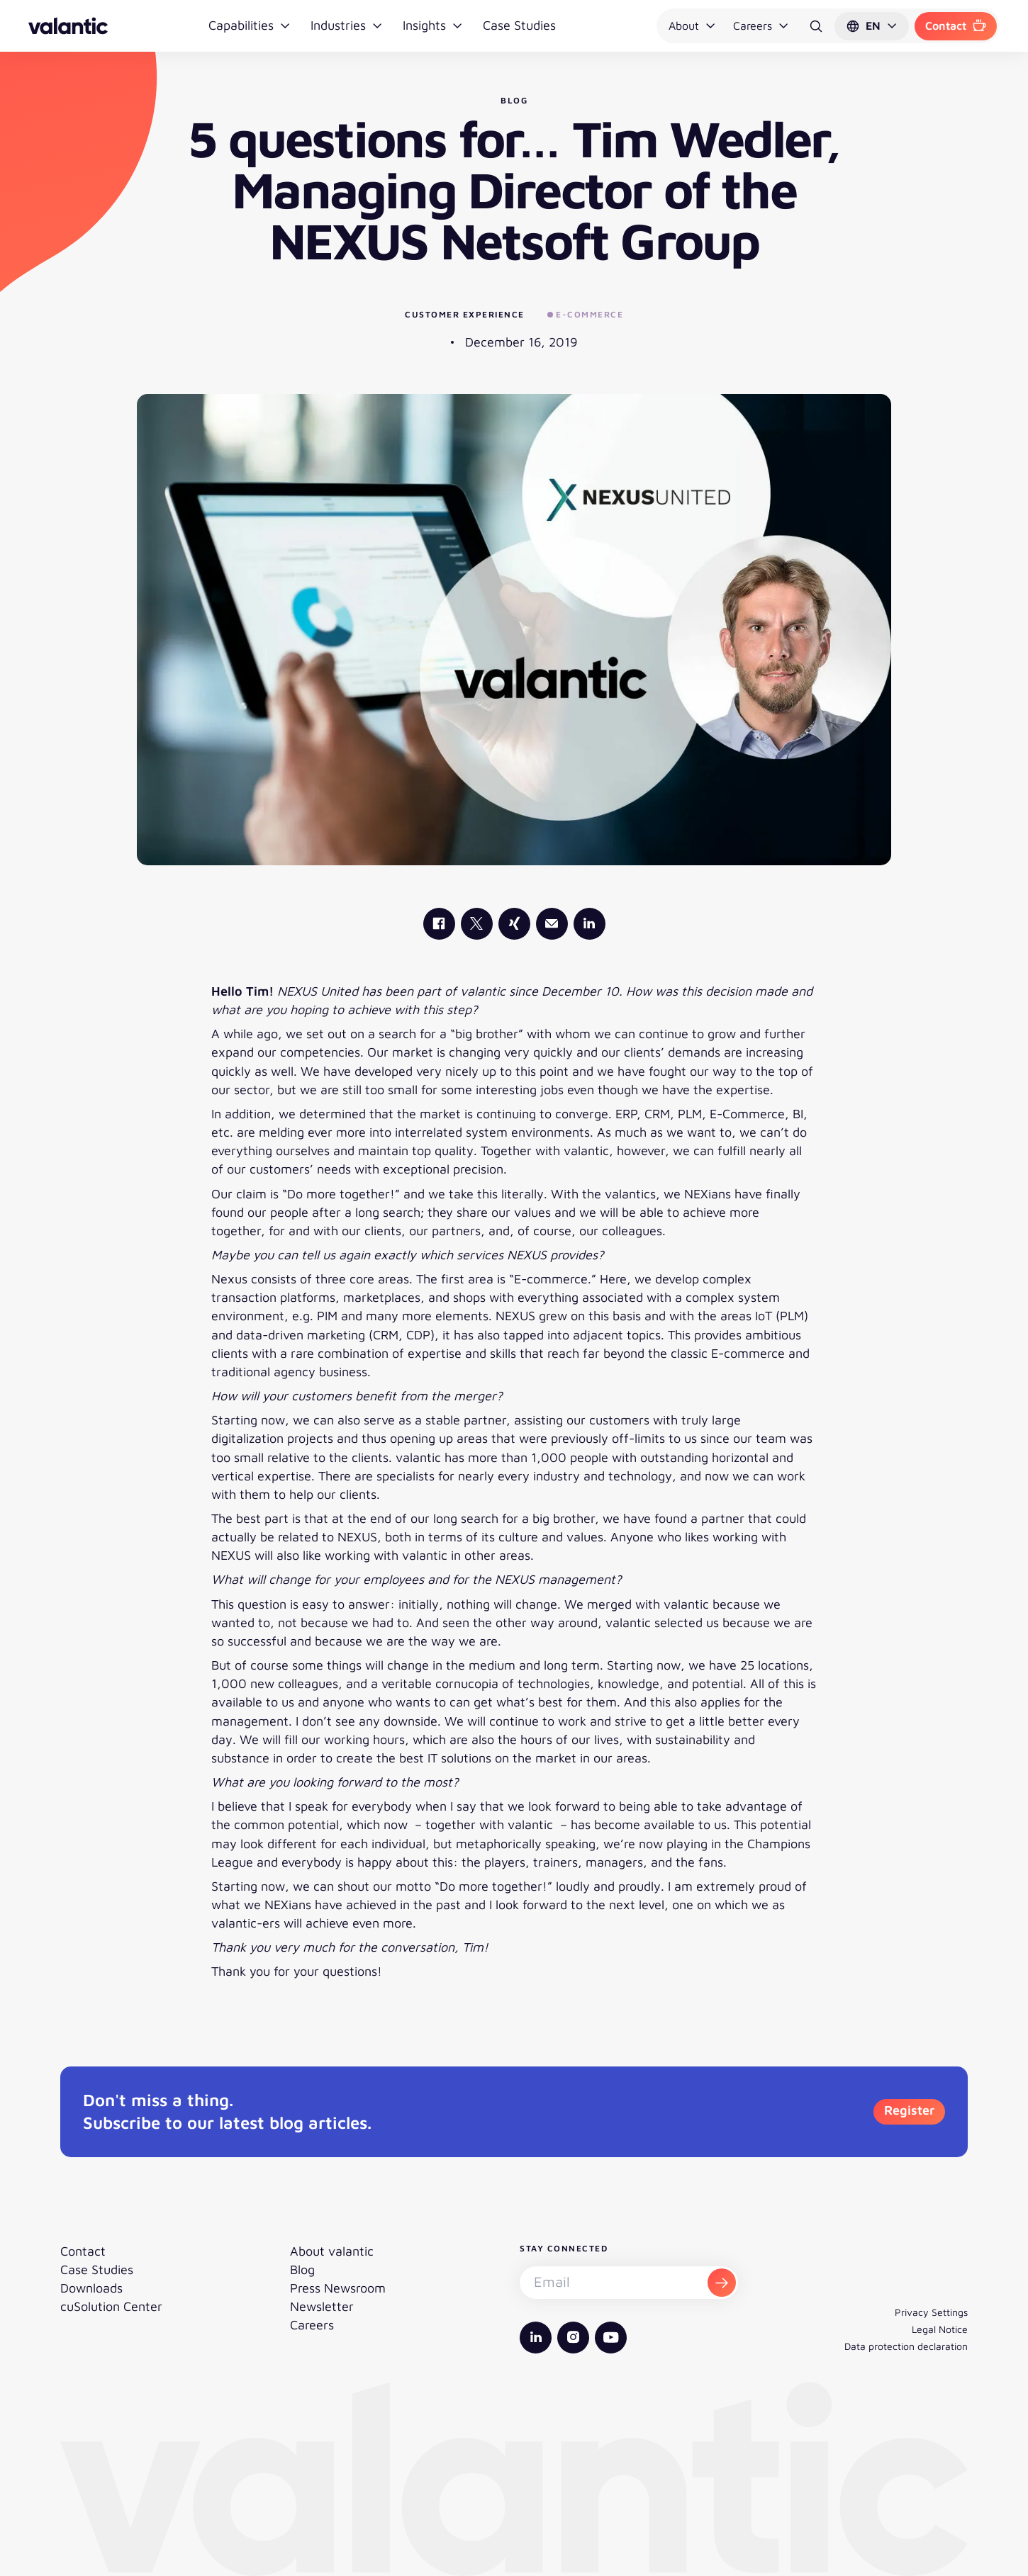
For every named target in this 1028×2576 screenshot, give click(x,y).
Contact (955, 25)
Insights (433, 25)
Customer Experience (465, 314)
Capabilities (249, 25)
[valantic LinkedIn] (589, 924)
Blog (302, 2269)
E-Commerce (585, 314)
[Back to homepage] (68, 25)
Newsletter (322, 2306)
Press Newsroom (338, 2287)
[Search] (816, 26)
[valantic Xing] (514, 924)
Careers (761, 25)
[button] (871, 26)
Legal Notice (940, 2329)
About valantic (332, 2251)
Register (909, 2110)
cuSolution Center (111, 2306)
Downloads (91, 2287)
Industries (347, 25)
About (692, 25)
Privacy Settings (931, 2312)
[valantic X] (477, 924)
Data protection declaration (906, 2346)
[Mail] (552, 924)
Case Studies (519, 25)
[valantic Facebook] (439, 924)
